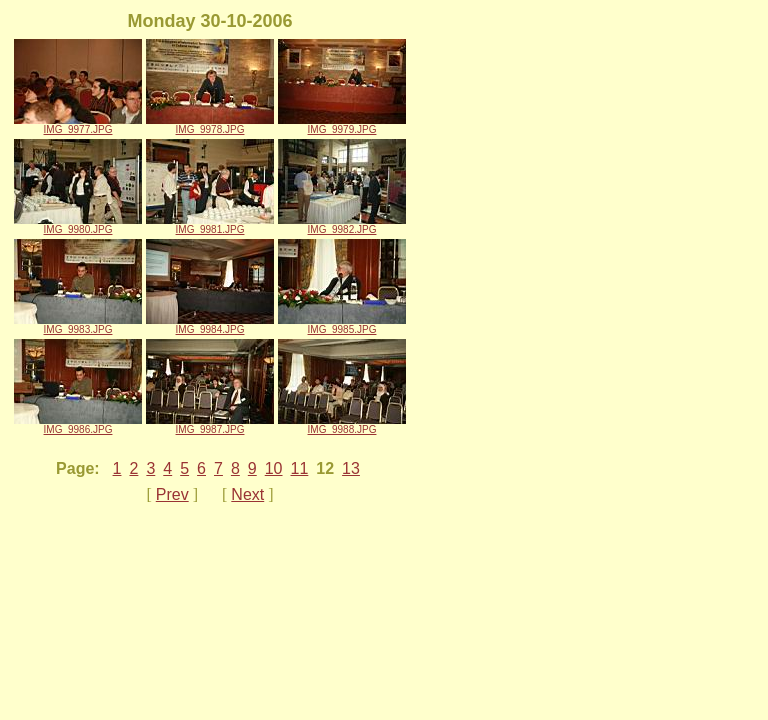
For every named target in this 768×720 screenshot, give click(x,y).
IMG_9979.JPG (342, 125)
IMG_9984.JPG (210, 325)
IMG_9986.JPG (78, 425)
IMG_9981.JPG (210, 225)
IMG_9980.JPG (78, 225)
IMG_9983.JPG (78, 325)
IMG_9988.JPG (342, 425)
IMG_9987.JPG (210, 425)
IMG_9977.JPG (78, 125)
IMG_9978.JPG (210, 125)
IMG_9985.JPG (342, 325)
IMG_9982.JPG (342, 225)
